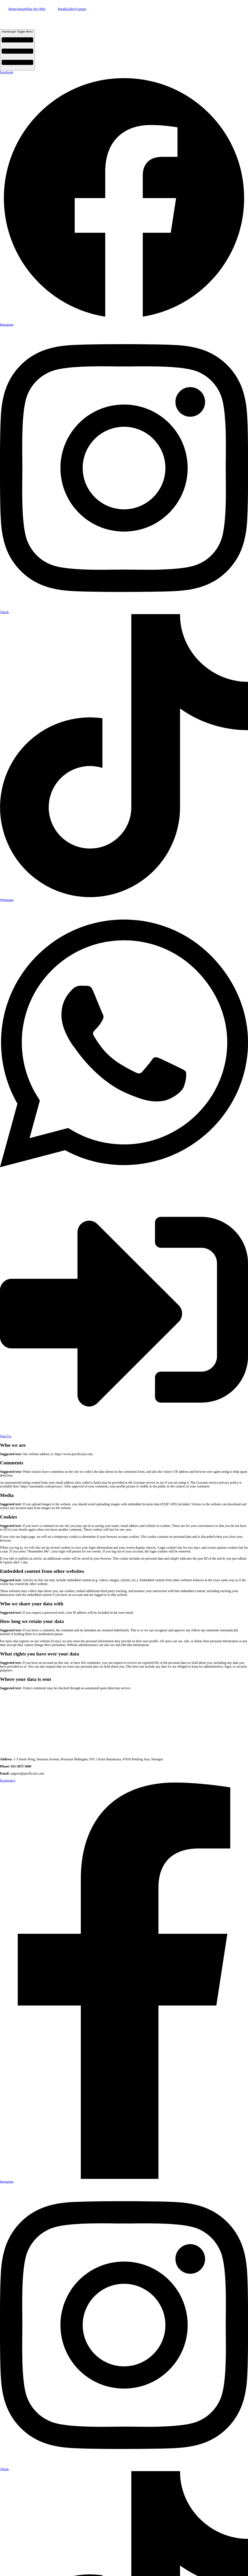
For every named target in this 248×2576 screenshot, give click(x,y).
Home (12, 9)
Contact (81, 9)
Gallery (71, 9)
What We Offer (35, 9)
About (21, 9)
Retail (62, 9)
